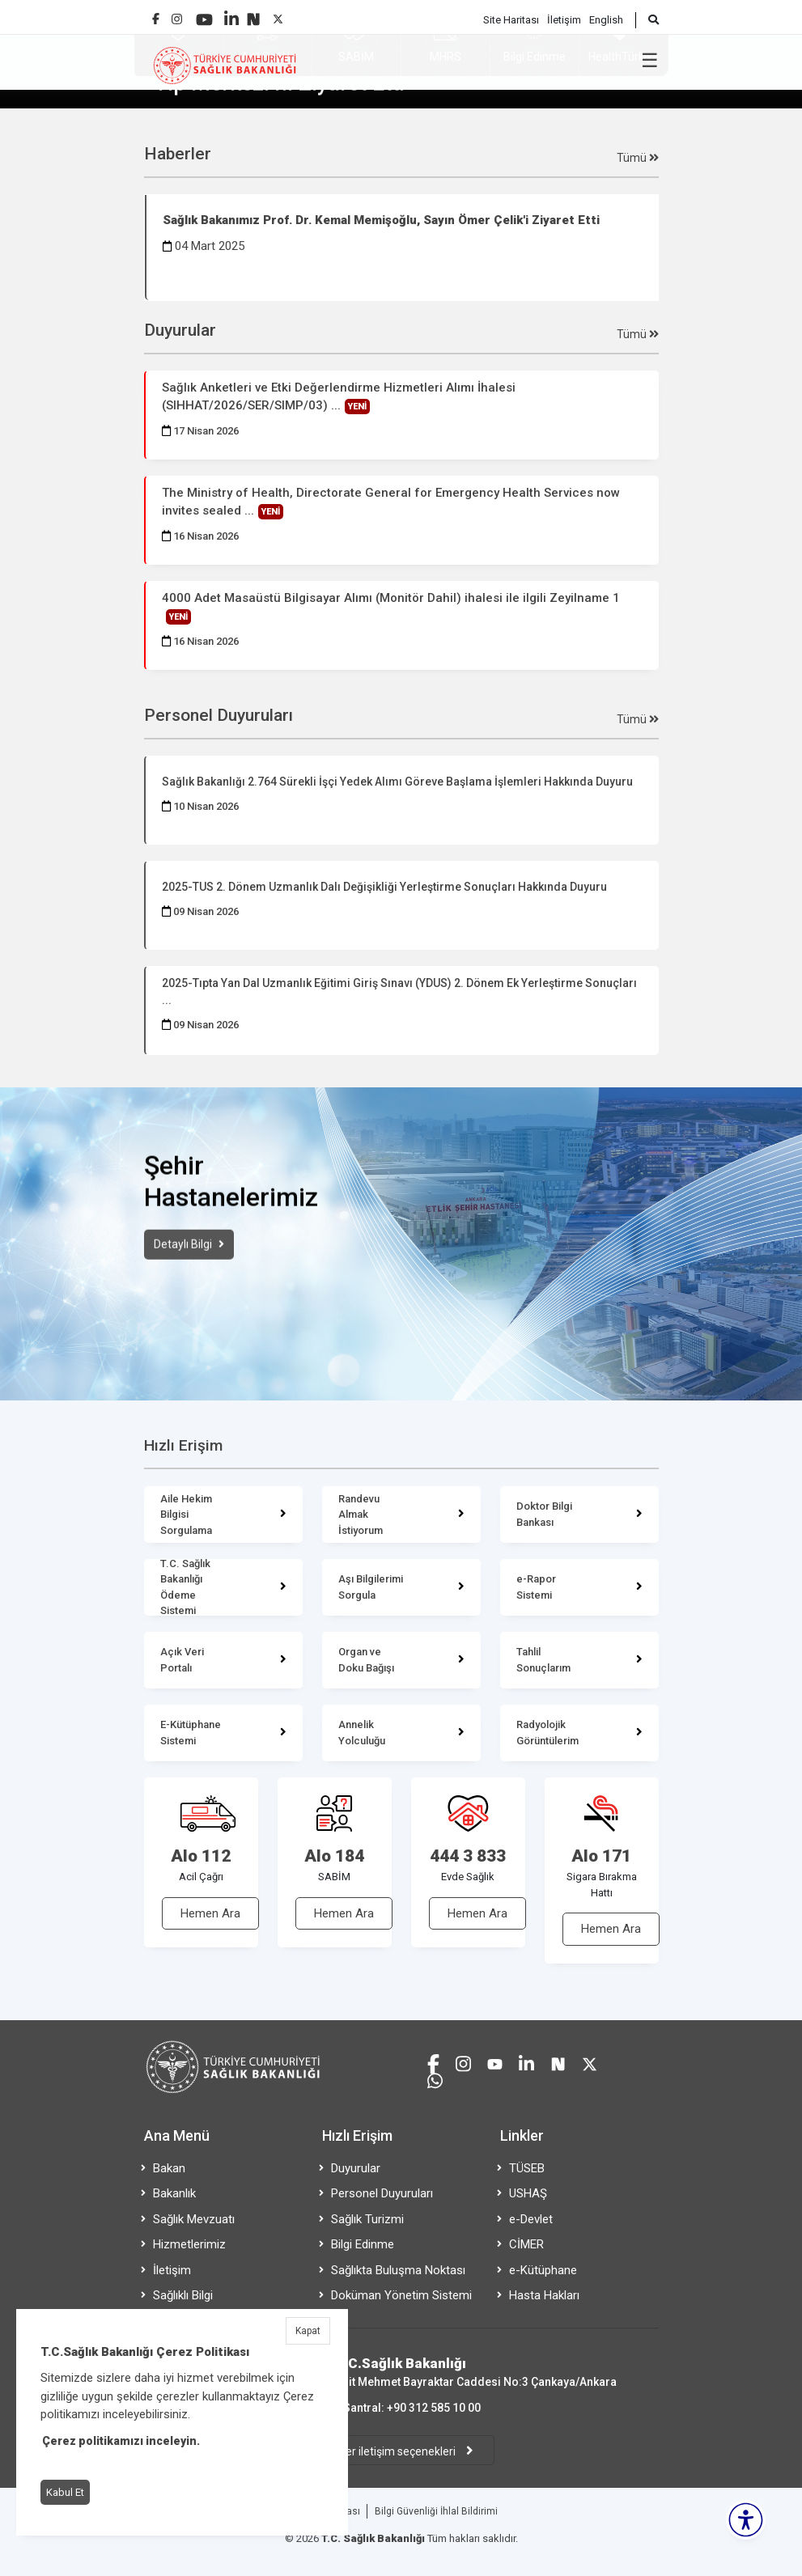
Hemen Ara (210, 1913)
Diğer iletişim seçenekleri (393, 2451)
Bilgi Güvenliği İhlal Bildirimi (436, 2511)
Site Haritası (511, 20)
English (606, 20)
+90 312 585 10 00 (434, 2407)
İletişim (564, 20)
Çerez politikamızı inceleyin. (121, 2440)
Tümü (638, 157)
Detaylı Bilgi (184, 1271)
